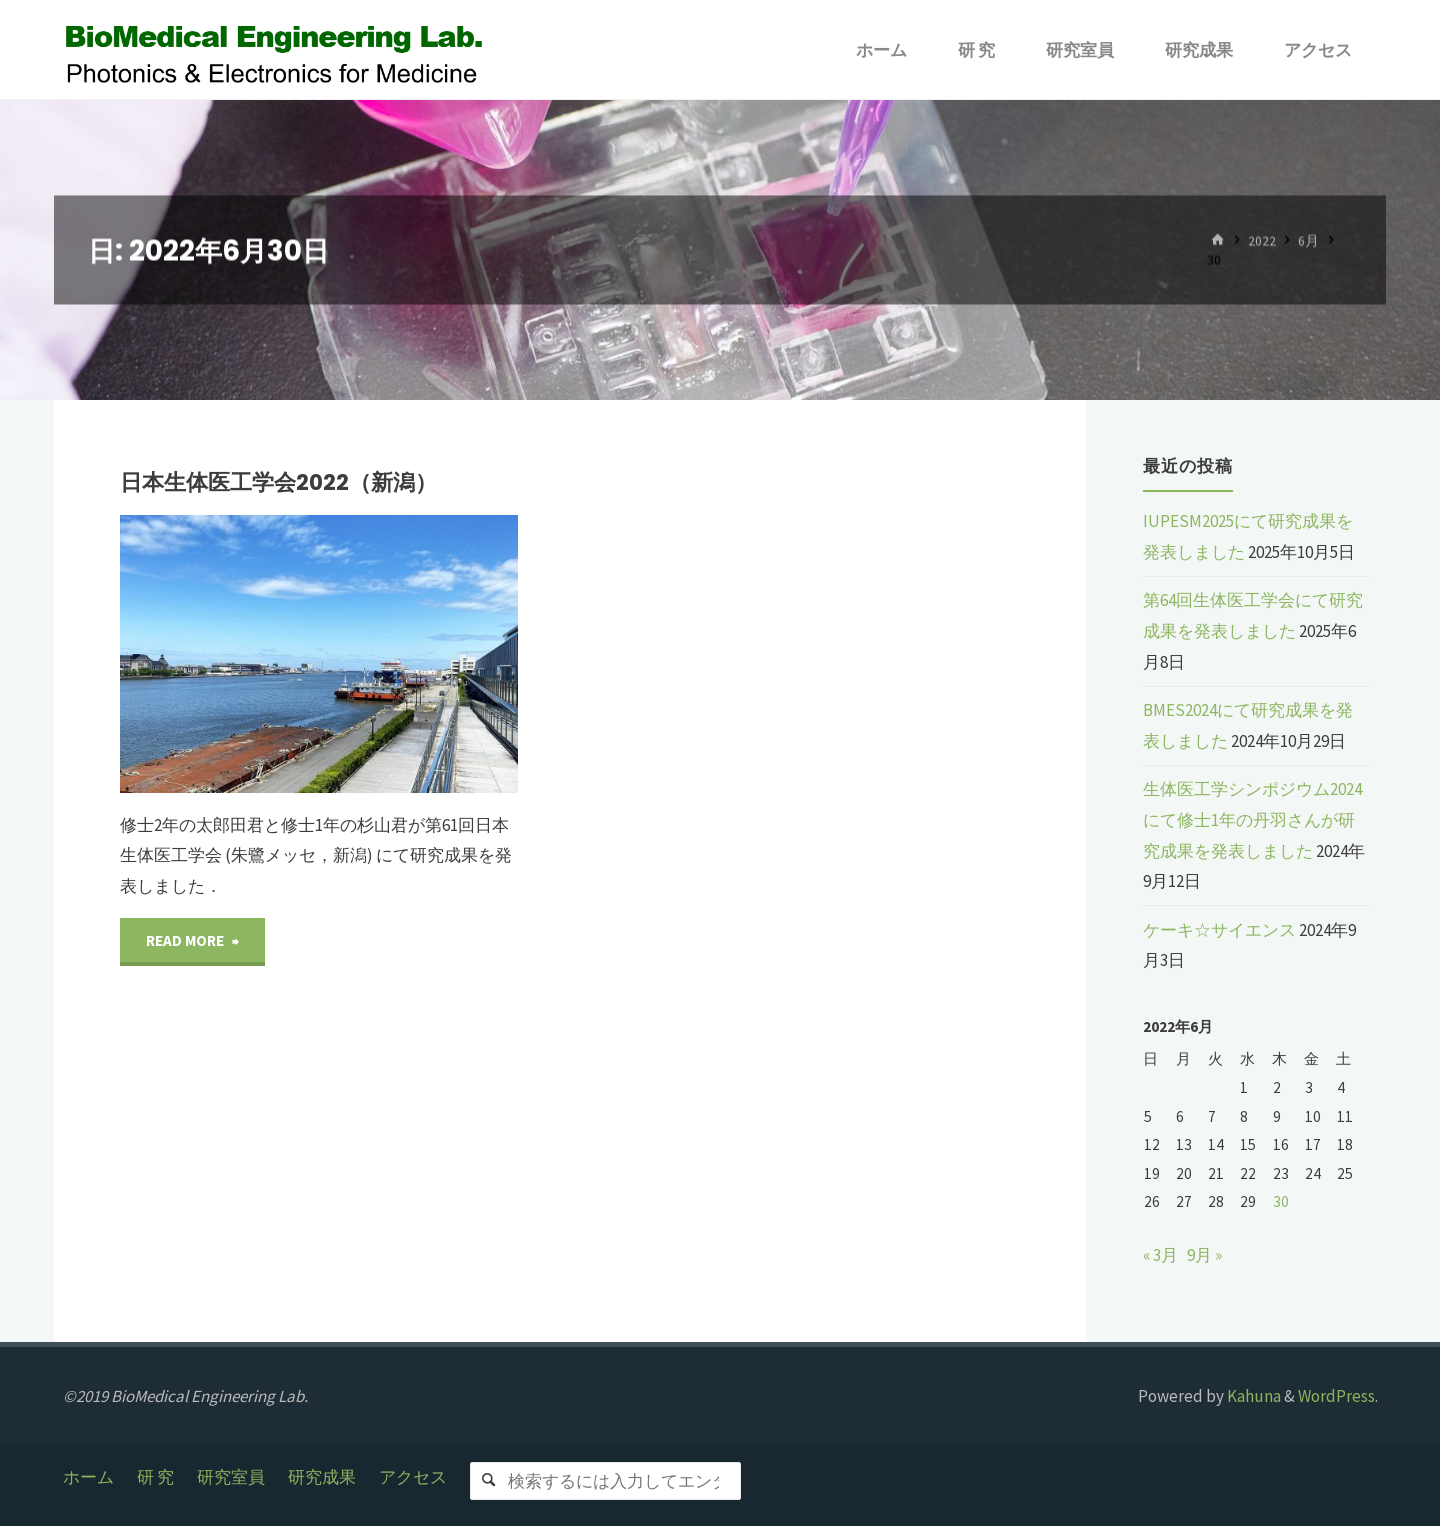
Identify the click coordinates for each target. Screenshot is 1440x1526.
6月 (1308, 240)
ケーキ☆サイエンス (1219, 930)
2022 (1262, 240)
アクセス (413, 1477)
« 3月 (1160, 1255)
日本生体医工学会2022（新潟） (278, 482)
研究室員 (231, 1477)
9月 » (1204, 1255)
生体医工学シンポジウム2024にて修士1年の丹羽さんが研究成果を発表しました (1252, 819)
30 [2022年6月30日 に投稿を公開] (1281, 1201)
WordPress (1336, 1396)
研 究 (155, 1477)
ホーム (88, 1477)
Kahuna (1252, 1396)
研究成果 (322, 1477)
